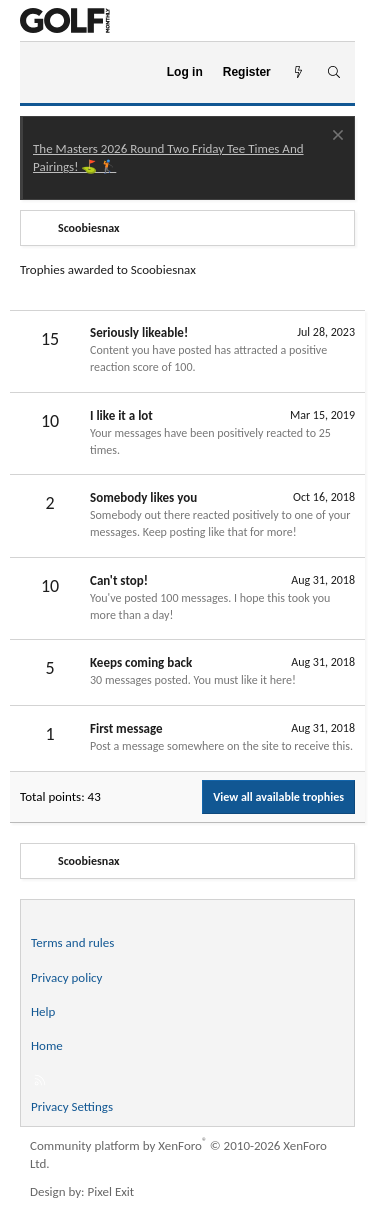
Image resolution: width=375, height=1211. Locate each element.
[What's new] (298, 72)
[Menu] (43, 73)
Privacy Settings (72, 1106)
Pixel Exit (111, 1191)
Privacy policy (67, 977)
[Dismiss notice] (335, 137)
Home (47, 1045)
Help (43, 1011)
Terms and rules (72, 942)
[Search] (333, 72)
